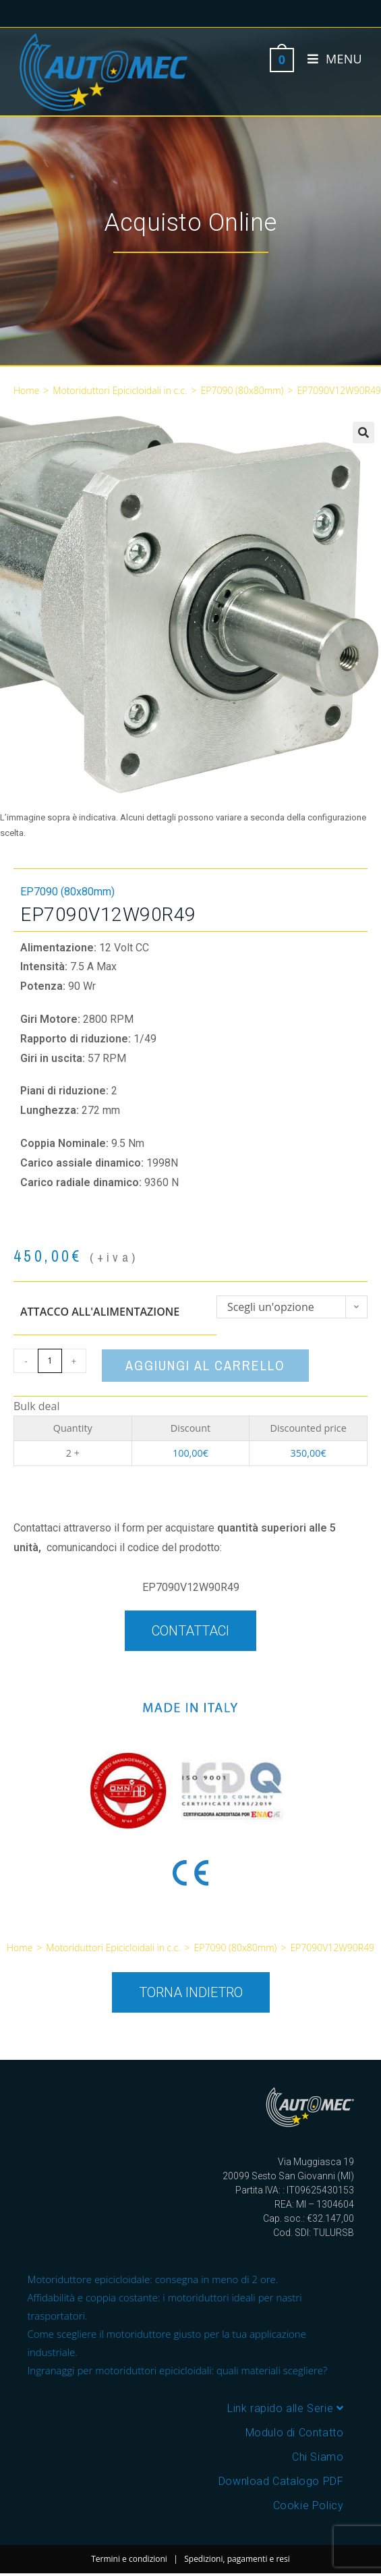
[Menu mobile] (329, 59)
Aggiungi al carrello (205, 1365)
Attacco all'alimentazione (99, 1311)
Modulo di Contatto (294, 2432)
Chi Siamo (317, 2457)
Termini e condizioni (129, 2559)
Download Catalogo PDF (281, 2481)
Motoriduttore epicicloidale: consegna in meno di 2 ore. (153, 2279)
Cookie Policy (308, 2505)
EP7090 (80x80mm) (242, 390)
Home (26, 390)
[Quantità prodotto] (50, 1361)
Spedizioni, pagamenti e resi (237, 2559)
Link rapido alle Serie (285, 2408)
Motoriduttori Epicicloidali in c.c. (120, 390)
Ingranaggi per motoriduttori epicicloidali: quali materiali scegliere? (178, 2370)
